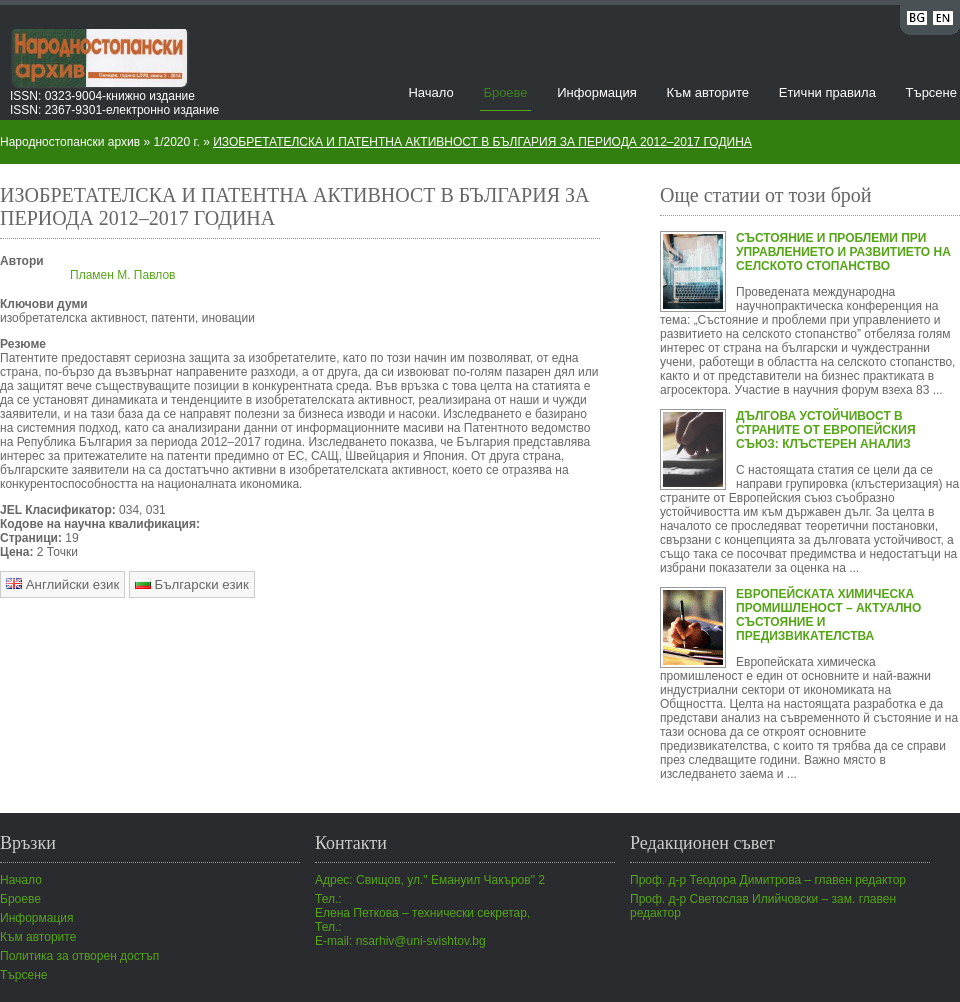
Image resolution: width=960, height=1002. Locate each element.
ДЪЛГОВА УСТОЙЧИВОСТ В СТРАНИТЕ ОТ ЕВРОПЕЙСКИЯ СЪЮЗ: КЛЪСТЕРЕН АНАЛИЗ (826, 430)
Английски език (62, 584)
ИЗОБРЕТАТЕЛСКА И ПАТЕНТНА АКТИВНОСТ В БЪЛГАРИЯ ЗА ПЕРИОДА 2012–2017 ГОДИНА (482, 142)
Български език (192, 584)
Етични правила (827, 92)
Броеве (505, 92)
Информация (597, 92)
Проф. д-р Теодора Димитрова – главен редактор (768, 880)
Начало (430, 92)
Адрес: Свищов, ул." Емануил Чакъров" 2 (430, 880)
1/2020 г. (177, 142)
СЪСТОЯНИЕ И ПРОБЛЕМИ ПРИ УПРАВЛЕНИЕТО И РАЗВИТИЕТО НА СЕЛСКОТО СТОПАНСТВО (843, 252)
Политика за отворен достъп (79, 956)
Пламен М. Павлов (122, 275)
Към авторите (707, 92)
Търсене (931, 92)
